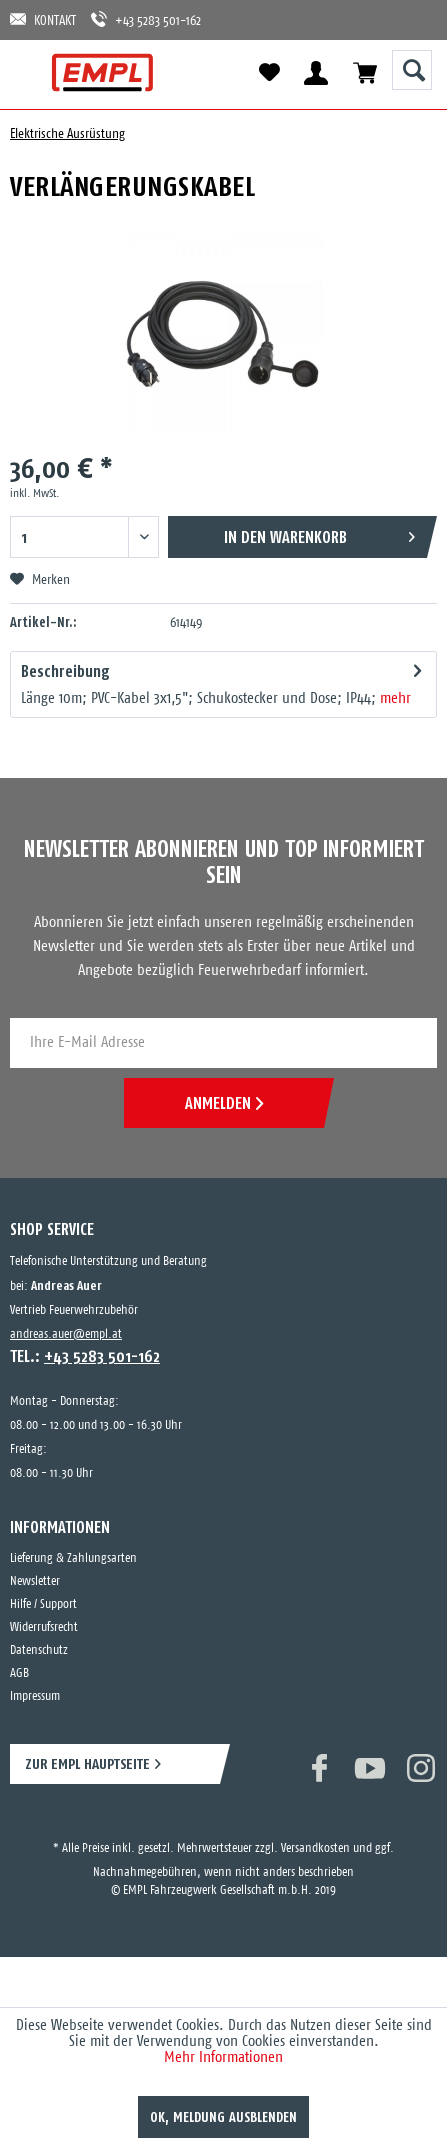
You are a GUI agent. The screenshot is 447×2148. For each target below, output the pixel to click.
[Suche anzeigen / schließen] (412, 70)
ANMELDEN (224, 1103)
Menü (32, 72)
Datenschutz (39, 1650)
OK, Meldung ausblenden (223, 2117)
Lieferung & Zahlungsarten (73, 1558)
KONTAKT (43, 19)
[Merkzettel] (269, 73)
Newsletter (35, 1581)
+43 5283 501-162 (146, 19)
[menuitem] (32, 72)
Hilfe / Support (43, 1604)
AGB (19, 1673)
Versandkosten (315, 1848)
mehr (395, 698)
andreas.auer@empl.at (66, 1334)
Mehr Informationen (223, 2057)
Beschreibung (65, 671)
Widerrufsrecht (44, 1627)
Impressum (35, 1696)
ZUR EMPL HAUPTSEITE (87, 1763)
